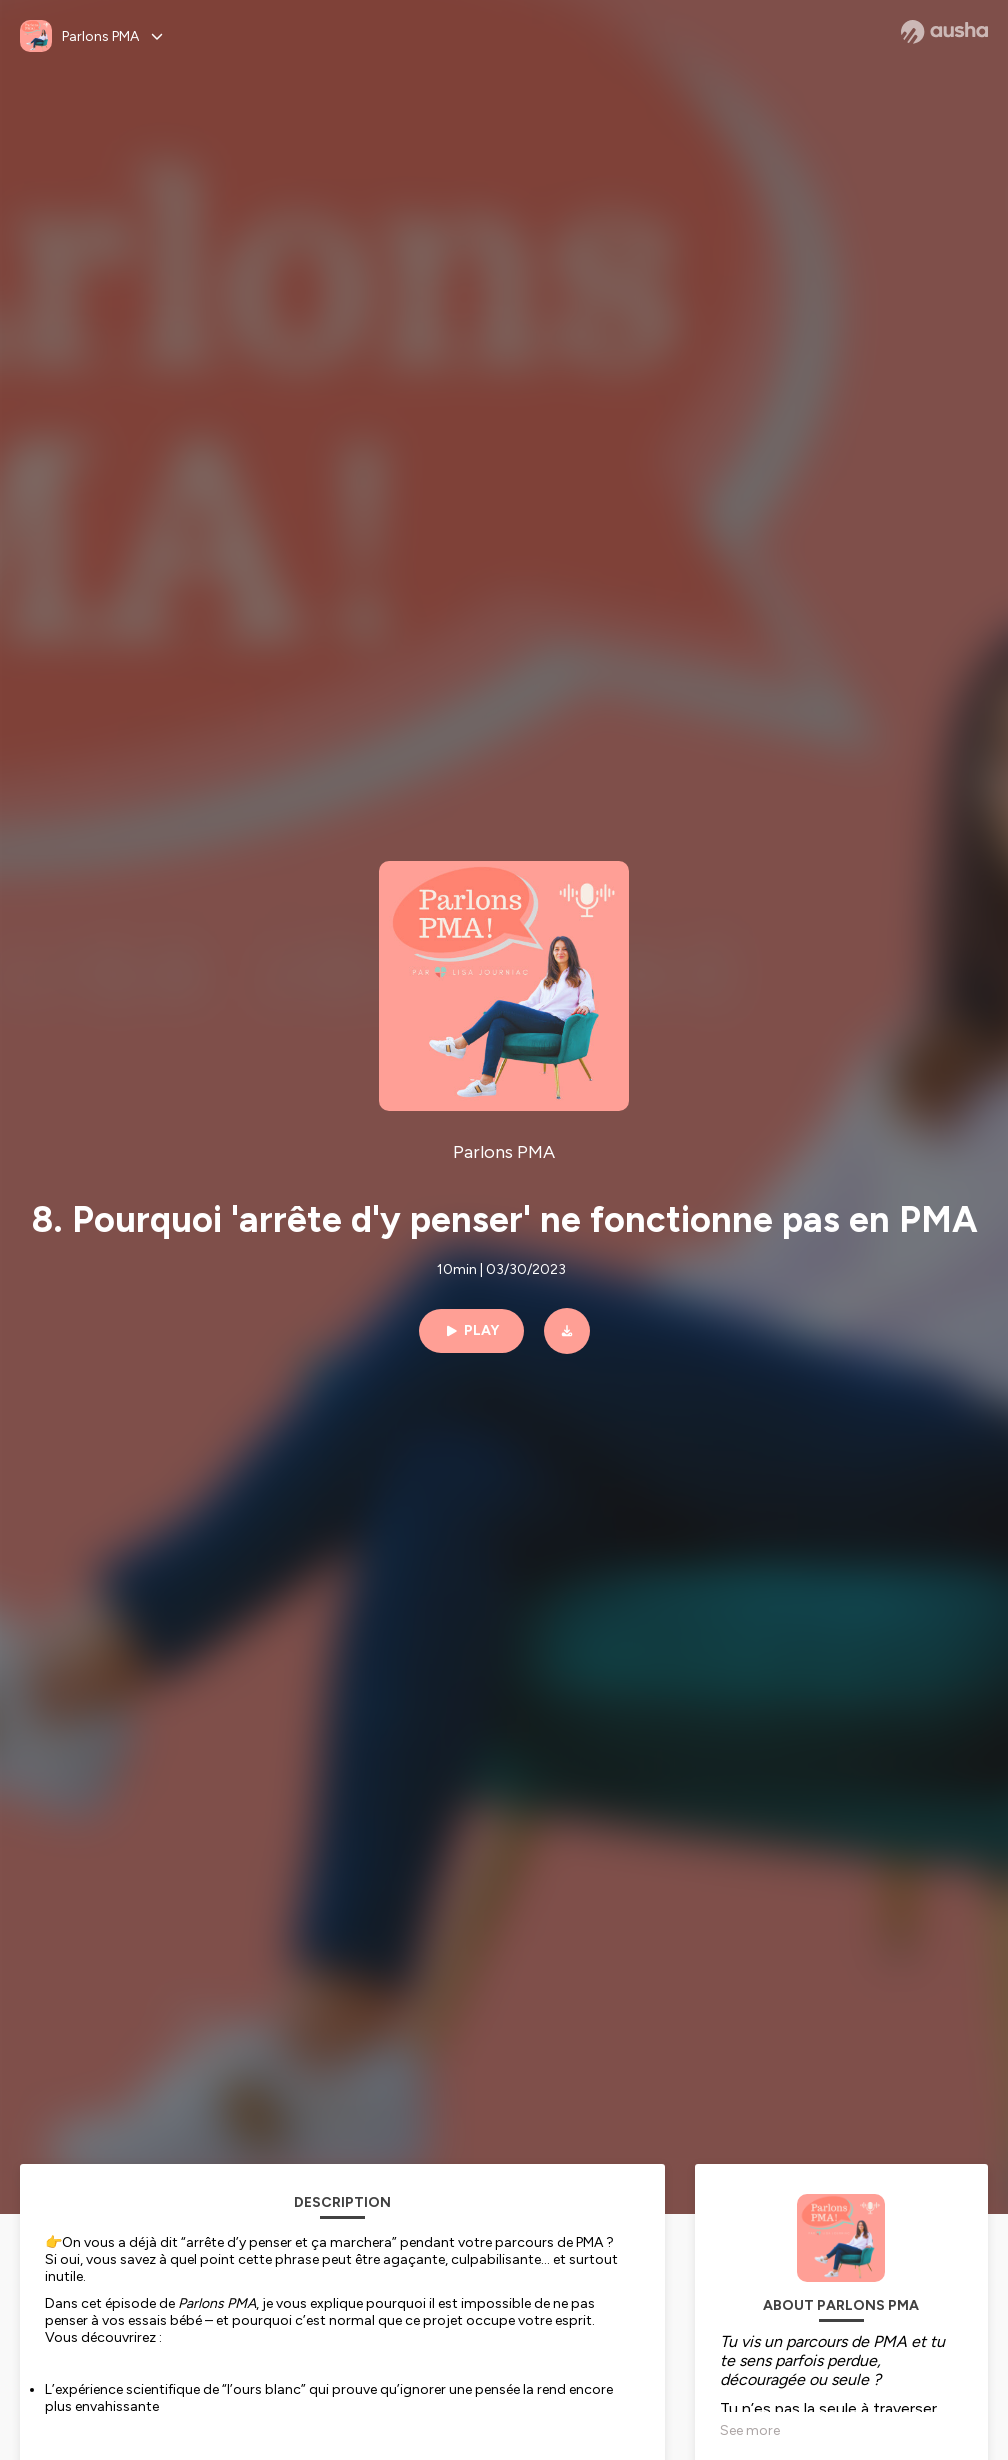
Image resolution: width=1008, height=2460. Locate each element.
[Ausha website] (944, 32)
